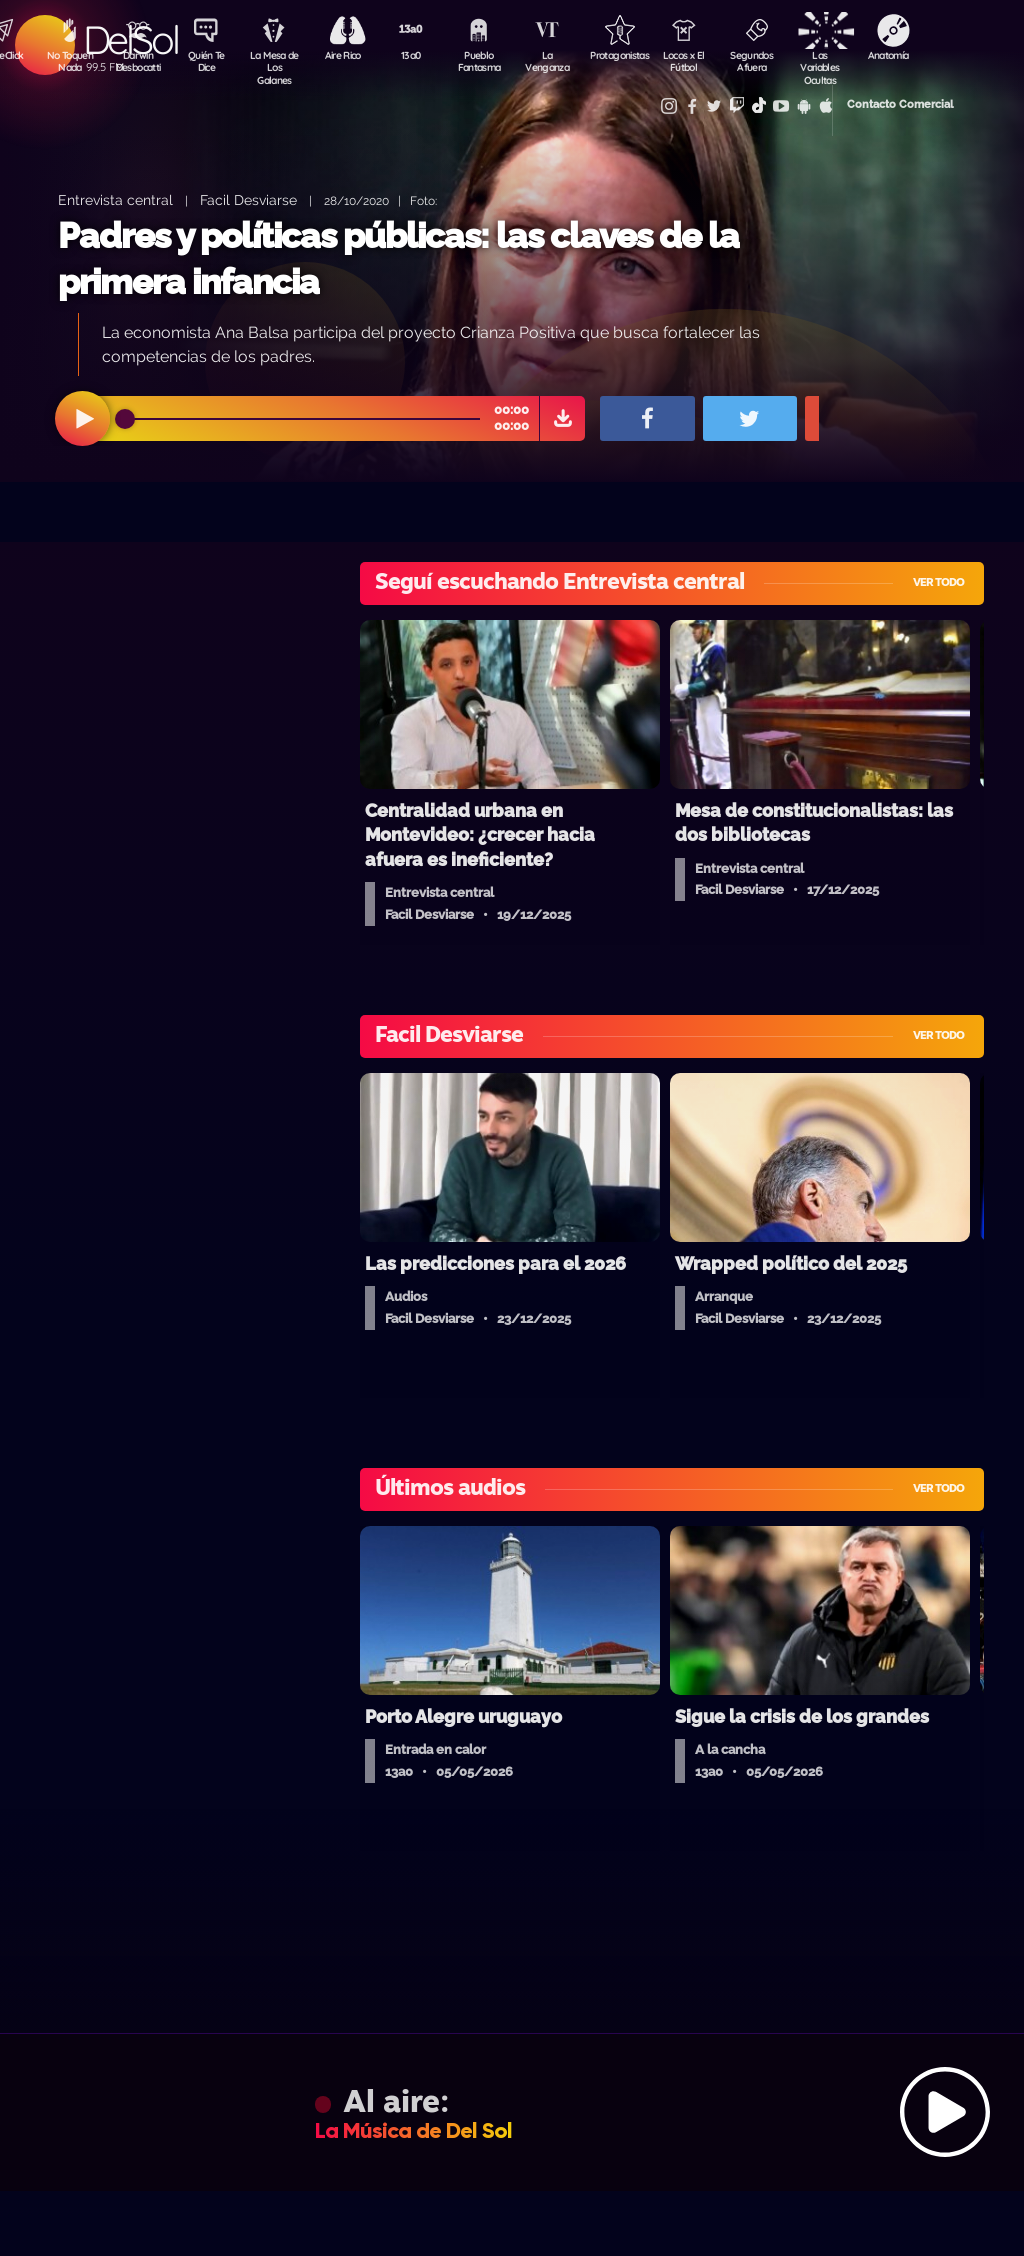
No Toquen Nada (69, 63)
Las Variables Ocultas (839, 64)
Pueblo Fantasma (489, 63)
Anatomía (909, 56)
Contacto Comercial (870, 102)
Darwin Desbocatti (139, 63)
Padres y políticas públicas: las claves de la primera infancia (398, 258)
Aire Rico (349, 56)
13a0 (419, 56)
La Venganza (559, 63)
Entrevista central (115, 199)
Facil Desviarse (248, 199)
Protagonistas (629, 56)
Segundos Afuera (769, 63)
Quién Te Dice (209, 63)
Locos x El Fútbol (699, 63)
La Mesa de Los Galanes (279, 64)
